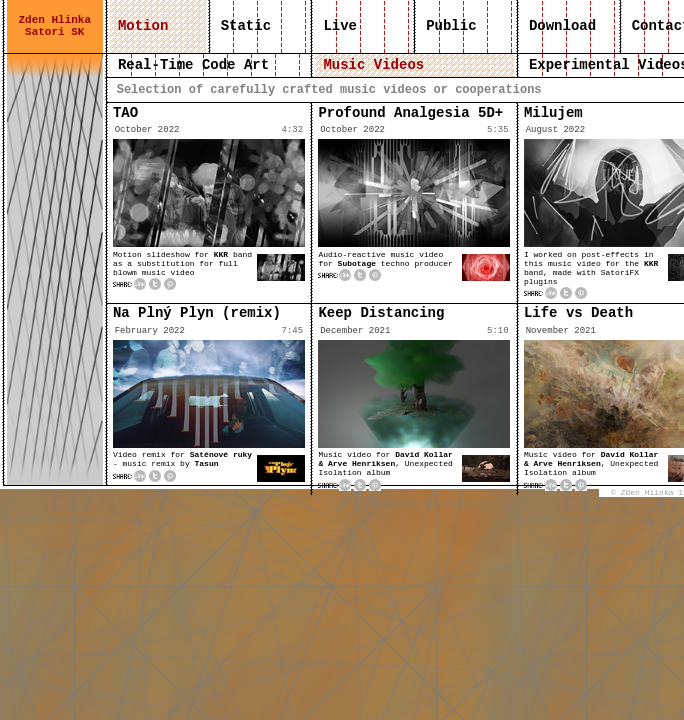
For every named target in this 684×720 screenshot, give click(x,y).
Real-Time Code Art (193, 65)
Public (451, 26)
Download (563, 26)
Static (245, 26)
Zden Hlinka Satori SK (55, 26)
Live (340, 26)
